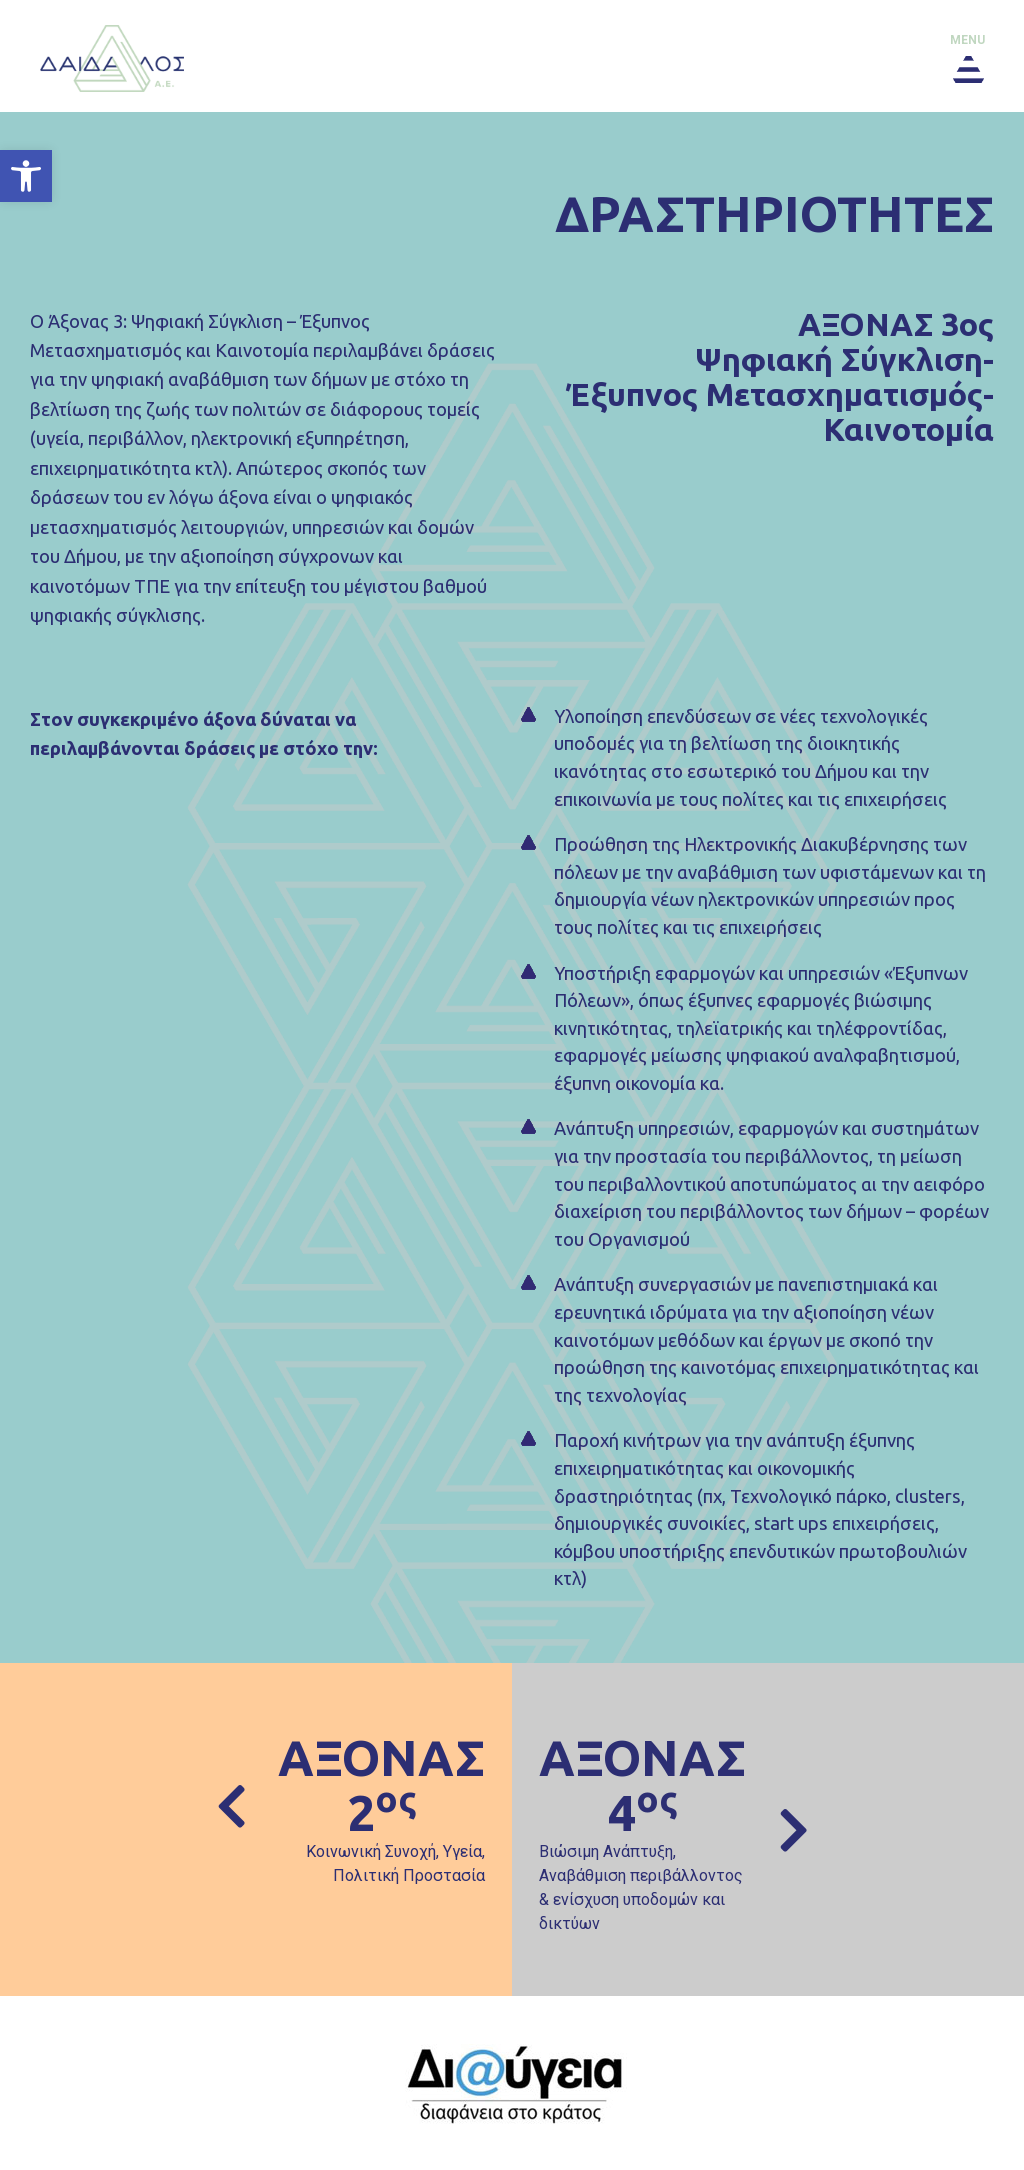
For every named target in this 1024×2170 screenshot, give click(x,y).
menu (967, 40)
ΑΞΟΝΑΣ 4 (642, 1785)
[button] (26, 176)
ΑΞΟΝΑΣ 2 (381, 1785)
